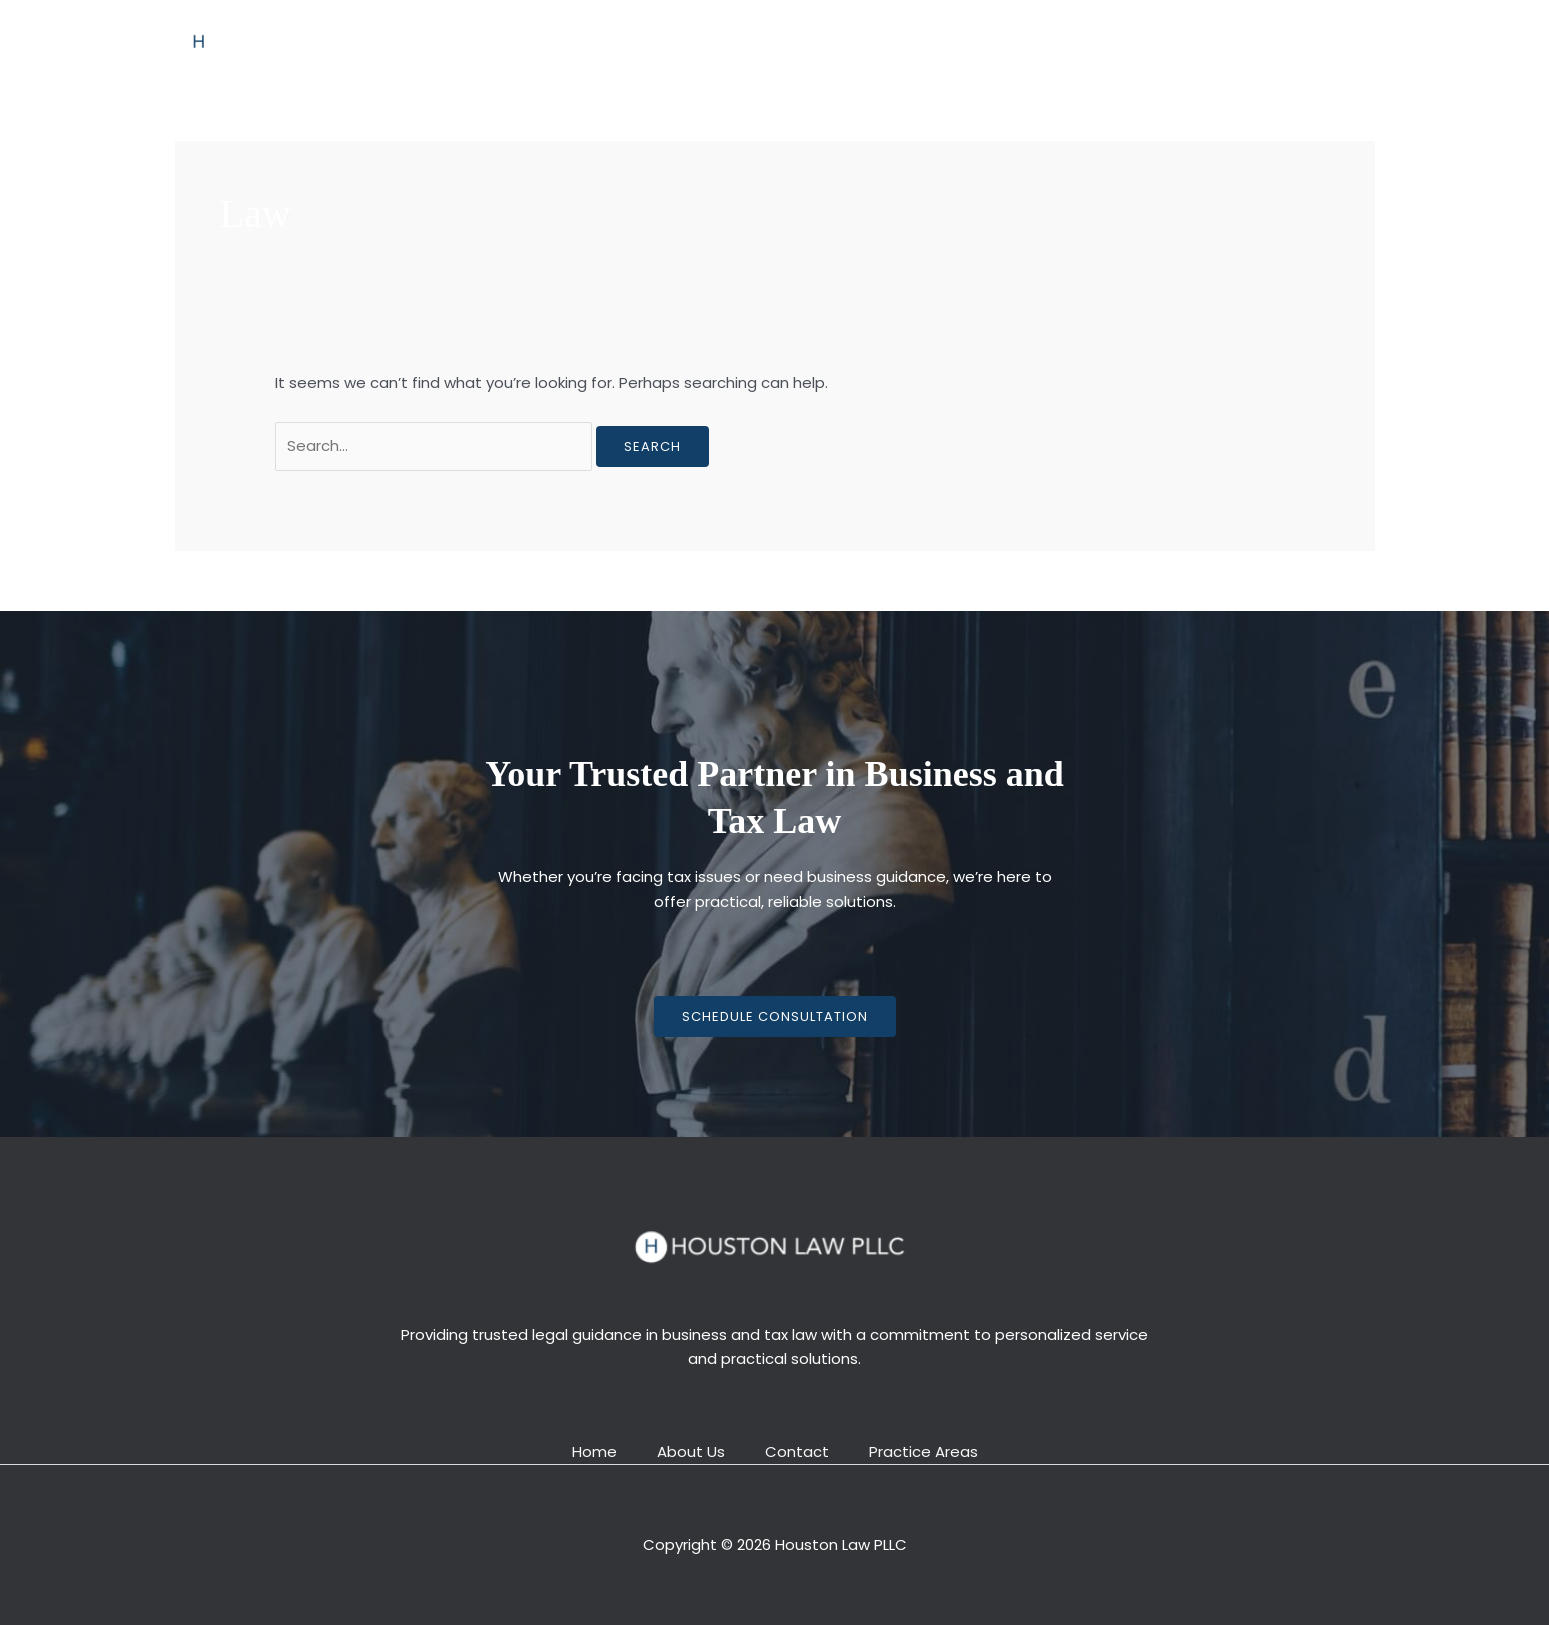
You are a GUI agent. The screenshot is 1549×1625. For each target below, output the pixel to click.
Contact (931, 40)
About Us (696, 40)
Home (609, 40)
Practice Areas (814, 40)
